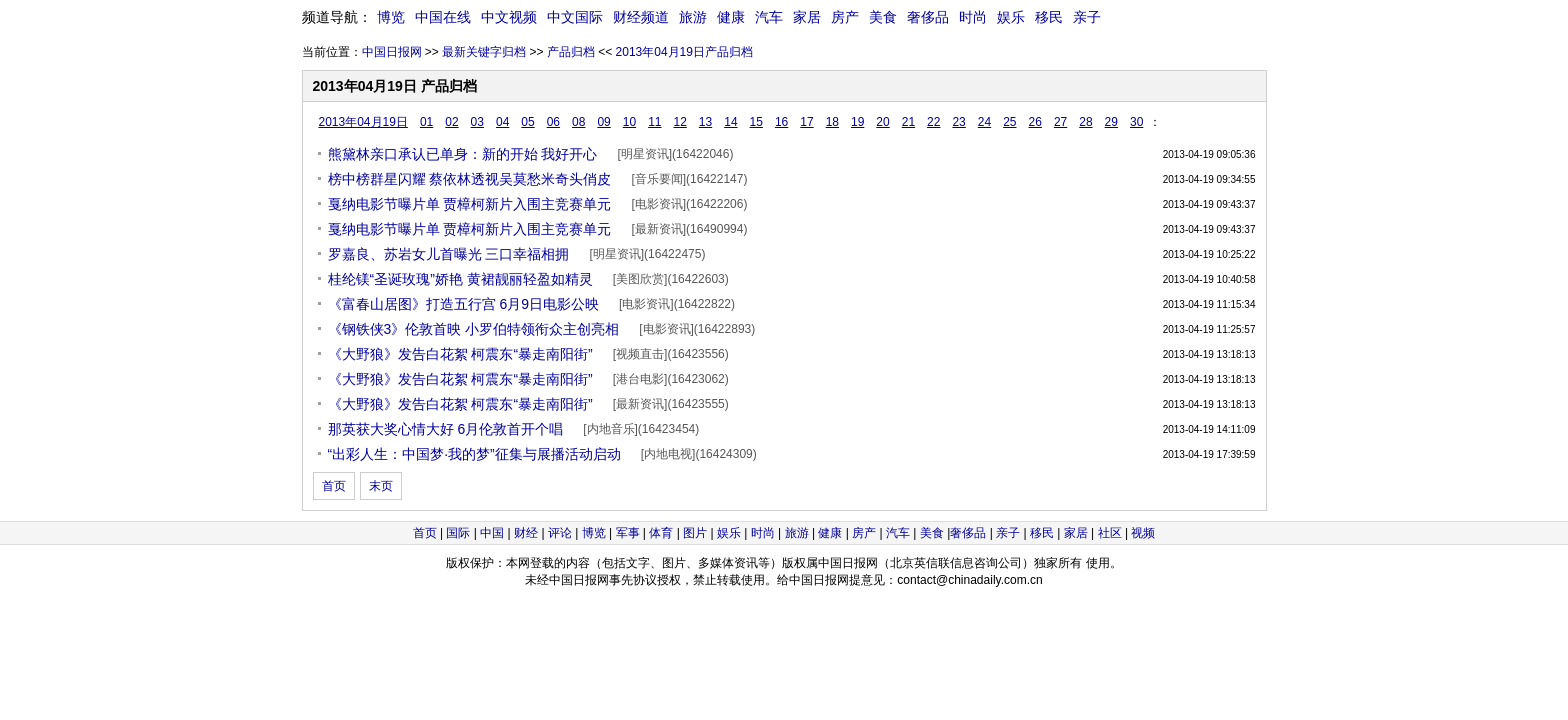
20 (882, 122)
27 (1060, 122)
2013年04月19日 (363, 122)
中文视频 (509, 17)
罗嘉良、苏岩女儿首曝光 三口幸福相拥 (449, 254)
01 (426, 122)
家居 (807, 17)
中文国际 (575, 17)
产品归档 (571, 52)
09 (603, 122)
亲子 (1087, 17)
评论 (560, 533)
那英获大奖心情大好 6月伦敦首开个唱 (446, 429)
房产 (845, 17)
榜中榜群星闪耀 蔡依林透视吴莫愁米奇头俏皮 (470, 179)
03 (477, 122)
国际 (458, 533)
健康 (731, 17)
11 (654, 122)
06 (553, 122)
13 (705, 122)
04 (502, 122)
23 (958, 122)
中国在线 (443, 17)
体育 (661, 533)
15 (756, 122)
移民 (1049, 17)
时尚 (973, 17)
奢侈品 (928, 17)
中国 (492, 533)
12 (679, 122)
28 (1085, 122)
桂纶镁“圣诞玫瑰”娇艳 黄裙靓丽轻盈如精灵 (460, 279)
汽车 (769, 17)
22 (933, 122)
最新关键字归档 (484, 52)
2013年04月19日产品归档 (684, 52)
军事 (628, 533)
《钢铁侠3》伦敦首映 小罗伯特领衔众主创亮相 (474, 329)
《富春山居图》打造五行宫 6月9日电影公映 (463, 304)
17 (806, 122)
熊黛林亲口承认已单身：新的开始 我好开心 (463, 154)
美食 (883, 17)
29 (1111, 122)
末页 (381, 486)
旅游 (693, 17)
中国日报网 (392, 52)
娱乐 (1011, 17)
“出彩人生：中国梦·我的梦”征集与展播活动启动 (474, 454)
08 (578, 122)
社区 (1110, 533)
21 (908, 122)
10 (629, 122)
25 (1009, 122)
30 (1136, 122)
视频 (1143, 533)
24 (984, 122)
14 (730, 122)
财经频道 (641, 17)
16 (781, 122)
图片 (695, 533)
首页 (334, 486)
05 (527, 122)
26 (1035, 122)
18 (832, 122)
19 (857, 122)
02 (451, 122)
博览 (391, 17)
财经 (526, 533)
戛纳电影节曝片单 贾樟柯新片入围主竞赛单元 (470, 204)
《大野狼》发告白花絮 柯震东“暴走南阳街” (460, 354)
